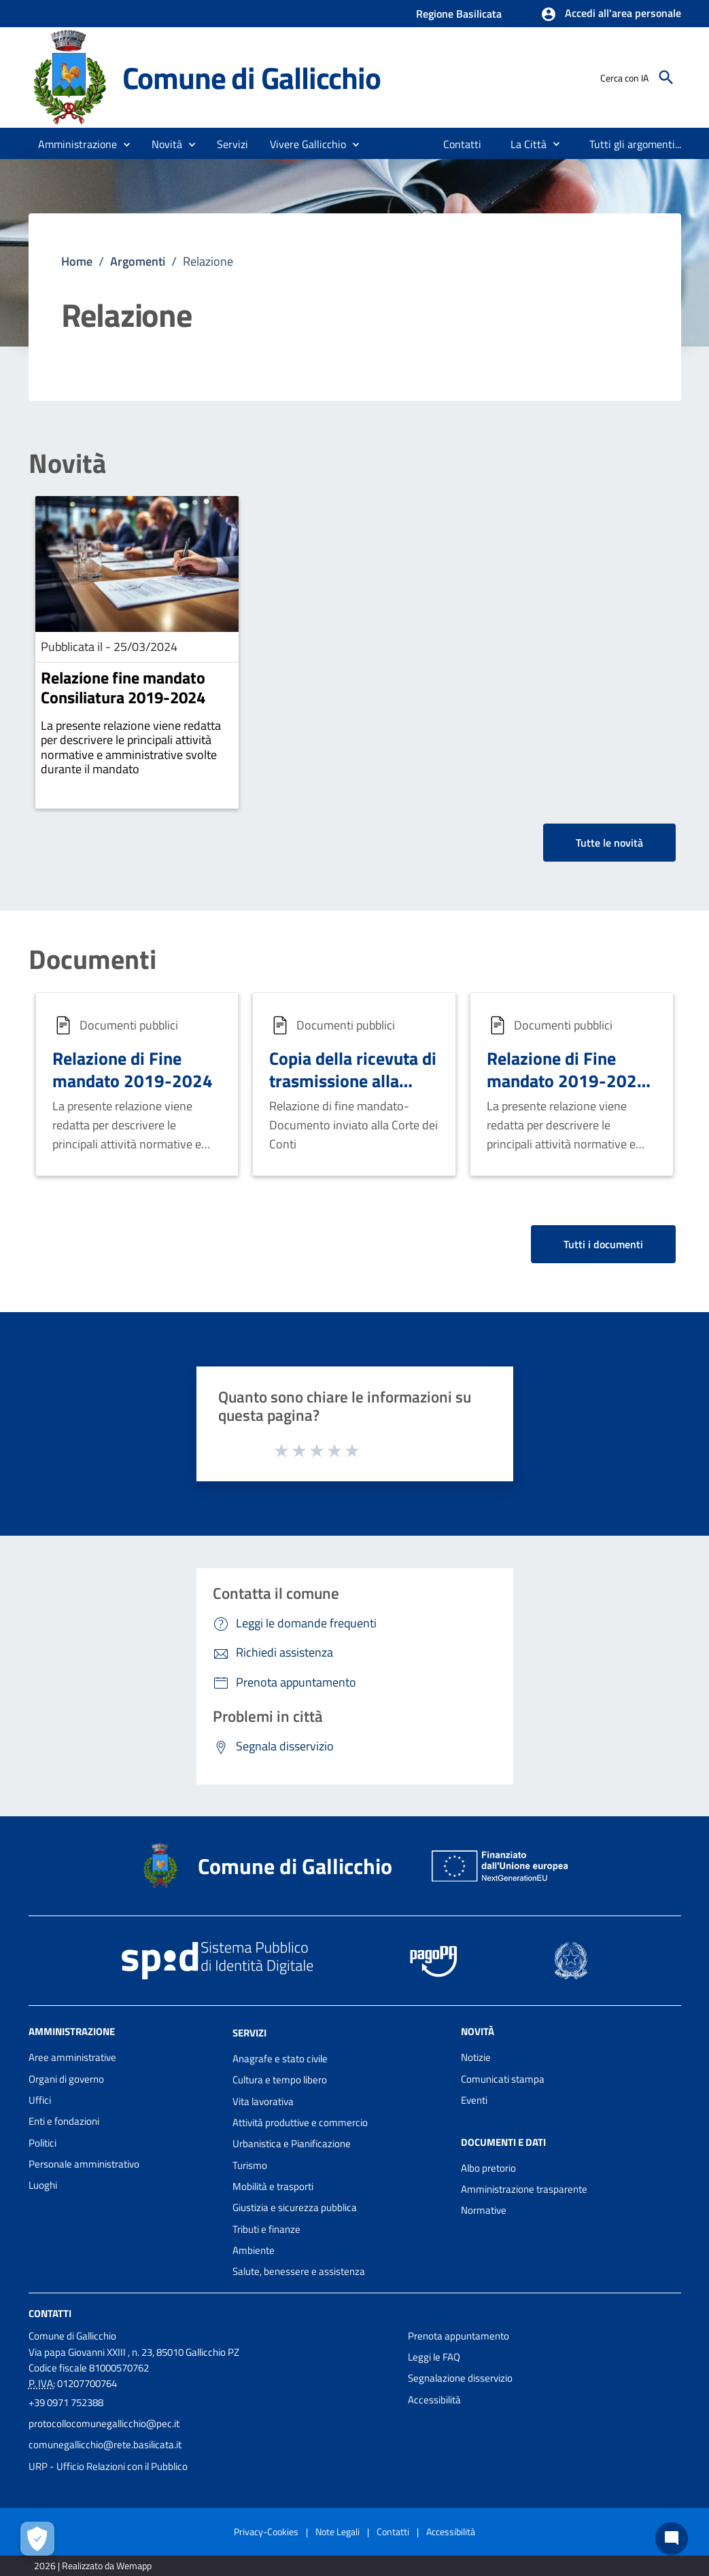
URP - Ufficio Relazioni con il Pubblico (108, 2466)
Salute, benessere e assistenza (298, 2271)
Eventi (474, 2100)
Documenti (92, 959)
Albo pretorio (488, 2168)
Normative (483, 2210)
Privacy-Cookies (266, 2531)
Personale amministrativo (84, 2164)
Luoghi (43, 2185)
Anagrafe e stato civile (280, 2058)
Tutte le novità (609, 842)
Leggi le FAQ (434, 2357)
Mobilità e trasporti (272, 2186)
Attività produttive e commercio (300, 2122)
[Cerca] (666, 77)
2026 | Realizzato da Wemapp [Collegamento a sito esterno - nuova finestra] (93, 2565)
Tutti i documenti (603, 1244)
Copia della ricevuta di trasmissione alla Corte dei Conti (352, 1080)
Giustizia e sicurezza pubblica (294, 2207)
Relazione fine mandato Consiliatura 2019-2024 (123, 687)
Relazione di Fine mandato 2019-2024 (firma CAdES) (567, 1080)
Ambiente (253, 2250)
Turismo (249, 2165)
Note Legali (337, 2531)
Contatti (50, 2313)
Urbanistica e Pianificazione (291, 2143)
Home (76, 261)
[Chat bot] (672, 2539)
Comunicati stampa (502, 2079)
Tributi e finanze (266, 2229)
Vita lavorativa (263, 2101)
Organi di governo (66, 2079)
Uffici (40, 2100)
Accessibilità (434, 2399)
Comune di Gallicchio (251, 77)
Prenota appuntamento (458, 2336)
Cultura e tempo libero (279, 2079)
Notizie (476, 2057)
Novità (67, 463)
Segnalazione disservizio (460, 2378)
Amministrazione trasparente (524, 2189)
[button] (610, 14)
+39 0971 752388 (66, 2402)
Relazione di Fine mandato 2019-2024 (132, 1069)
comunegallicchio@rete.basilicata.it (105, 2444)
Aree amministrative (72, 2057)
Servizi (249, 2033)
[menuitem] (462, 144)
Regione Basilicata (459, 13)
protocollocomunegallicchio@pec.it (104, 2423)
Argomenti (137, 261)
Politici (42, 2143)
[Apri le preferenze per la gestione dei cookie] (37, 2539)
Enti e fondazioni (64, 2121)
